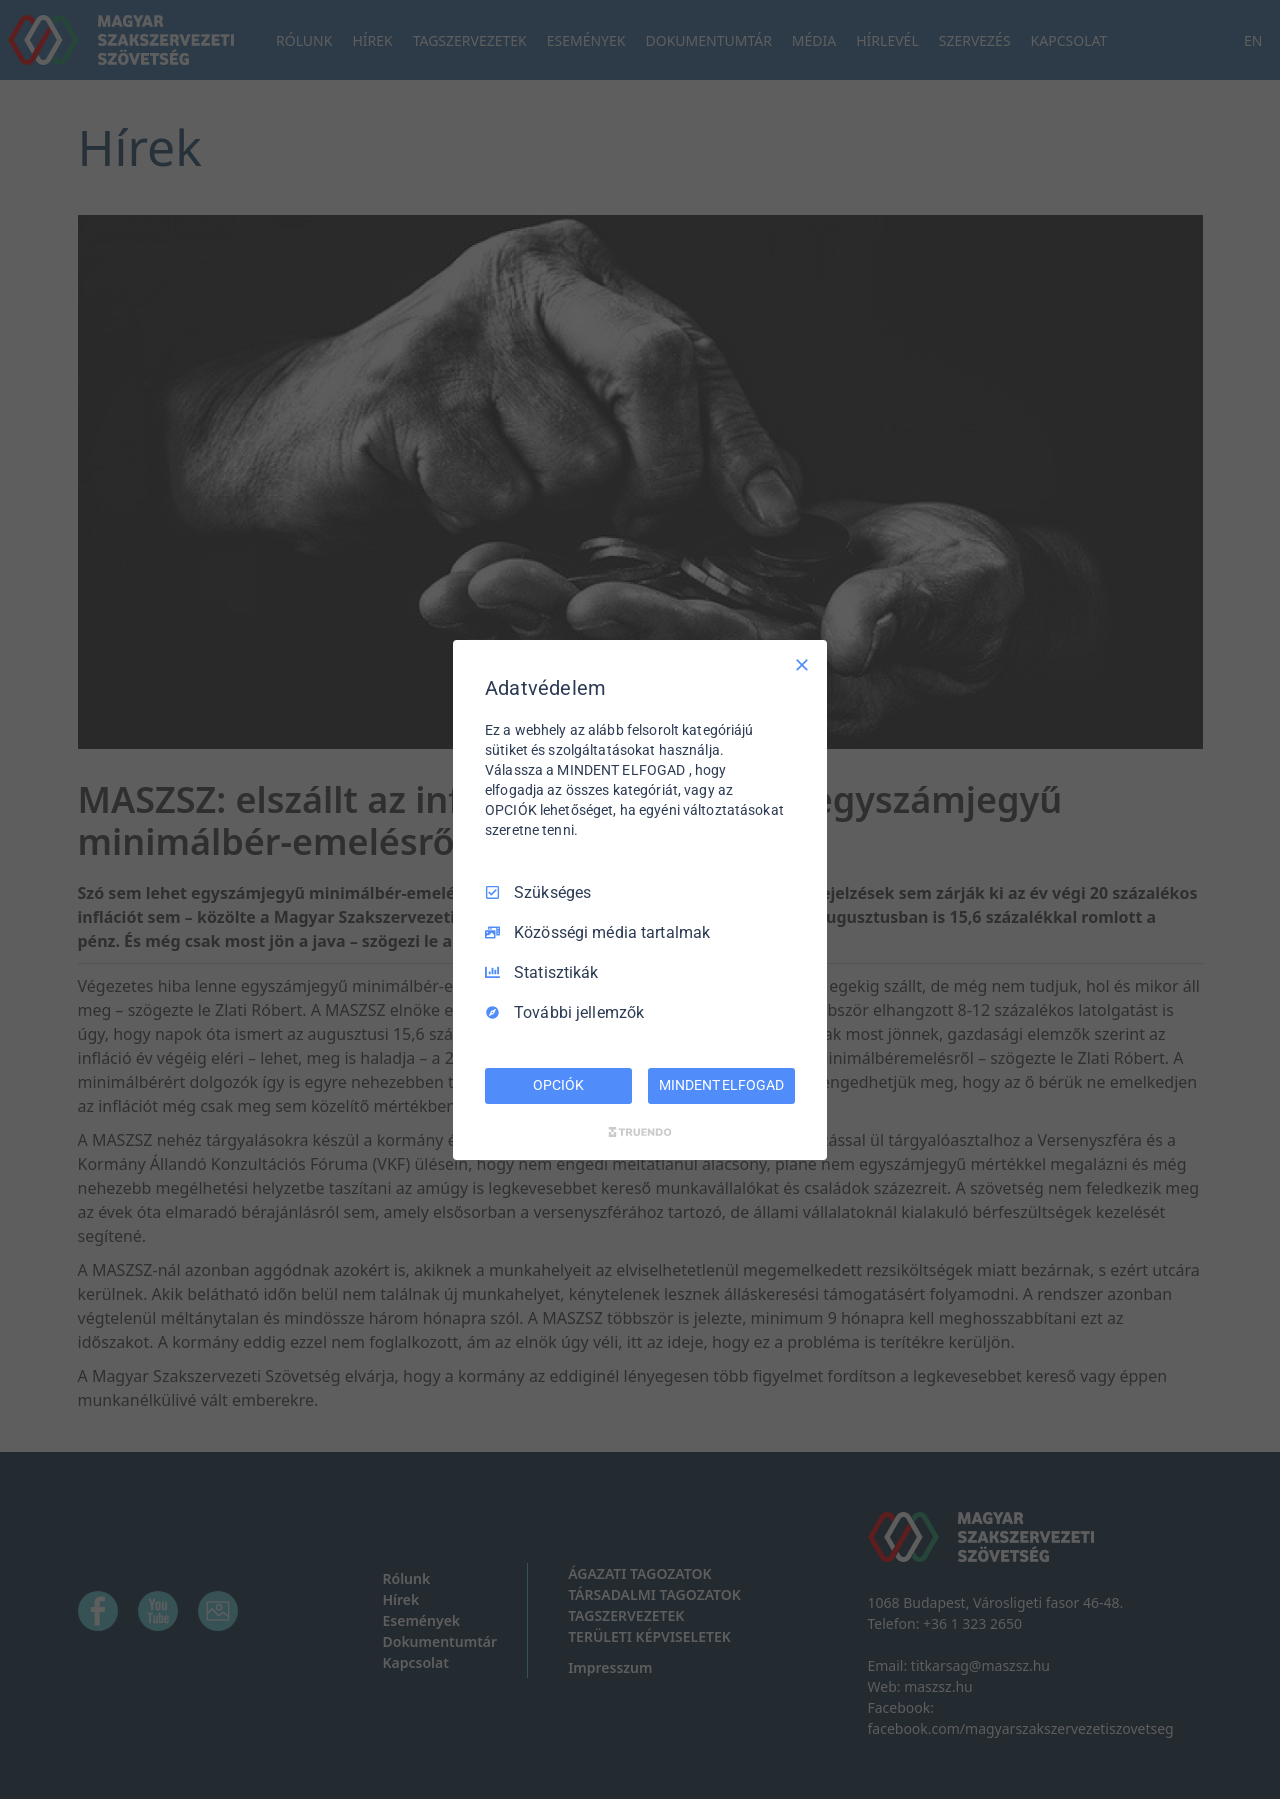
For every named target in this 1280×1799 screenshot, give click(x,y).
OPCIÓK (558, 1085)
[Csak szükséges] (802, 664)
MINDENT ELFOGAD (721, 1085)
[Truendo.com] (640, 1132)
